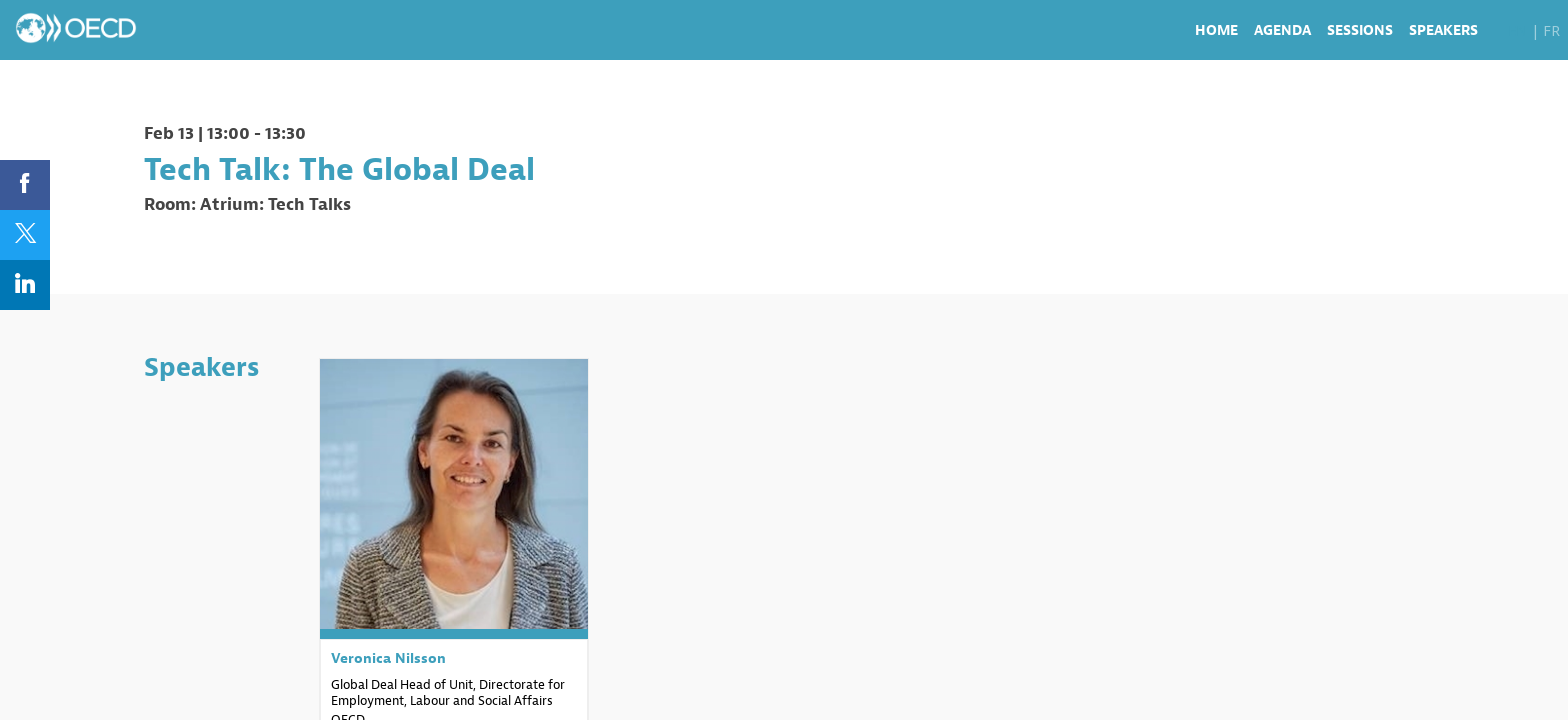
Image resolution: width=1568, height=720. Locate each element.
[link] (1216, 30)
